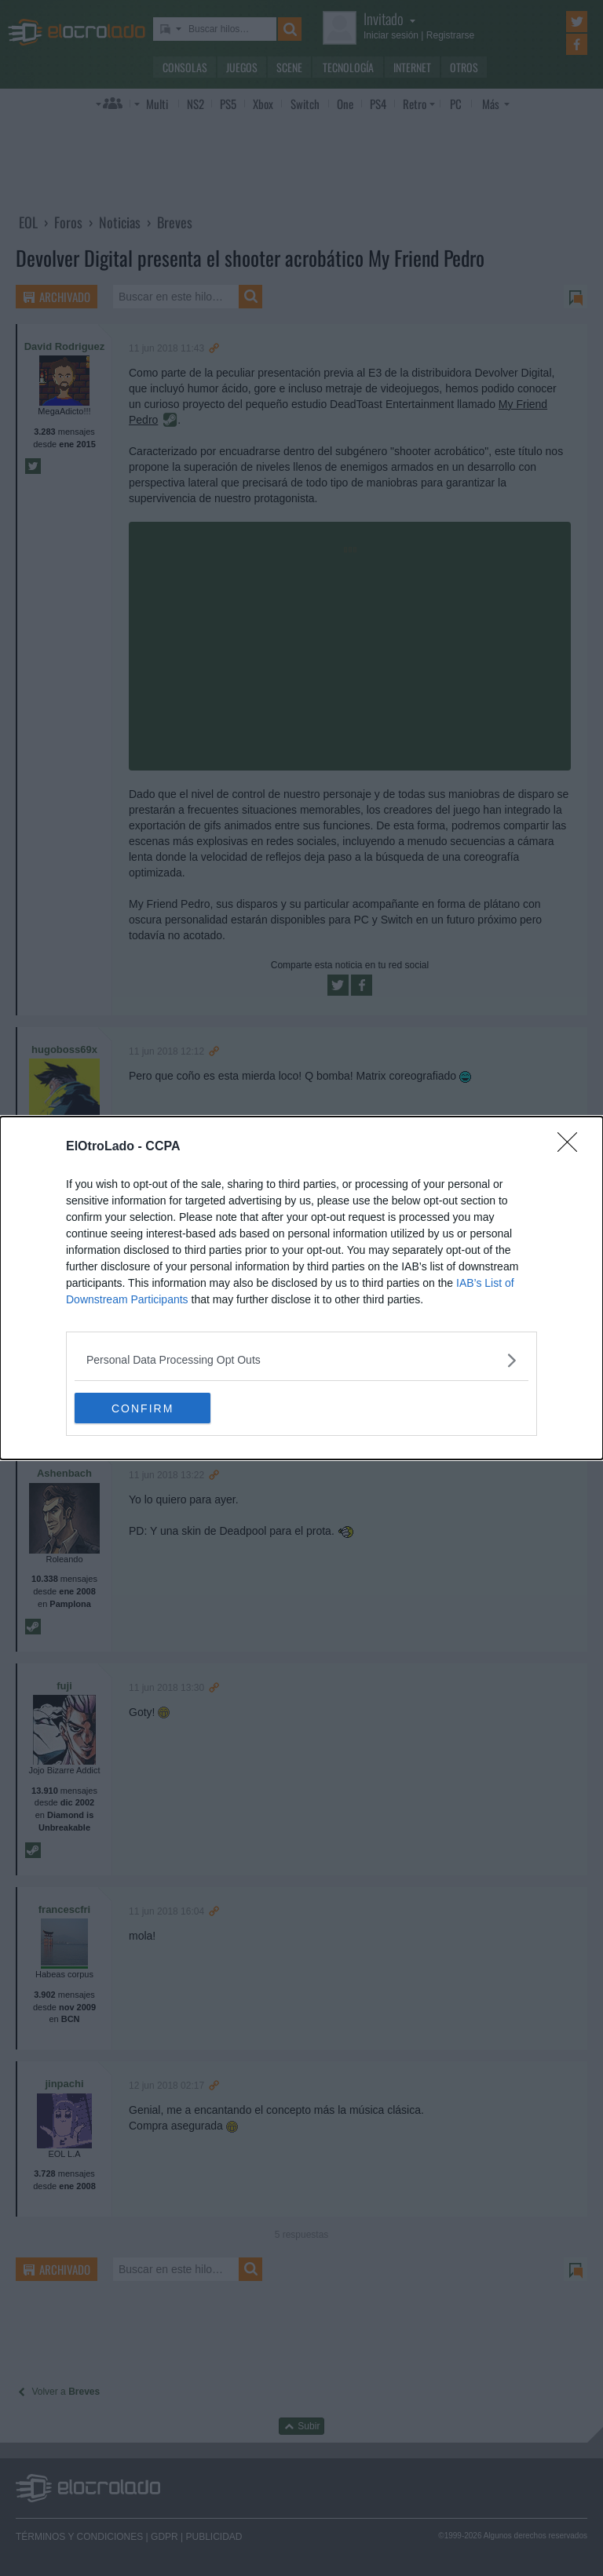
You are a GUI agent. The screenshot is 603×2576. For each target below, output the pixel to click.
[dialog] (301, 1288)
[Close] (572, 1147)
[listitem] (301, 1360)
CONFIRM (149, 1407)
